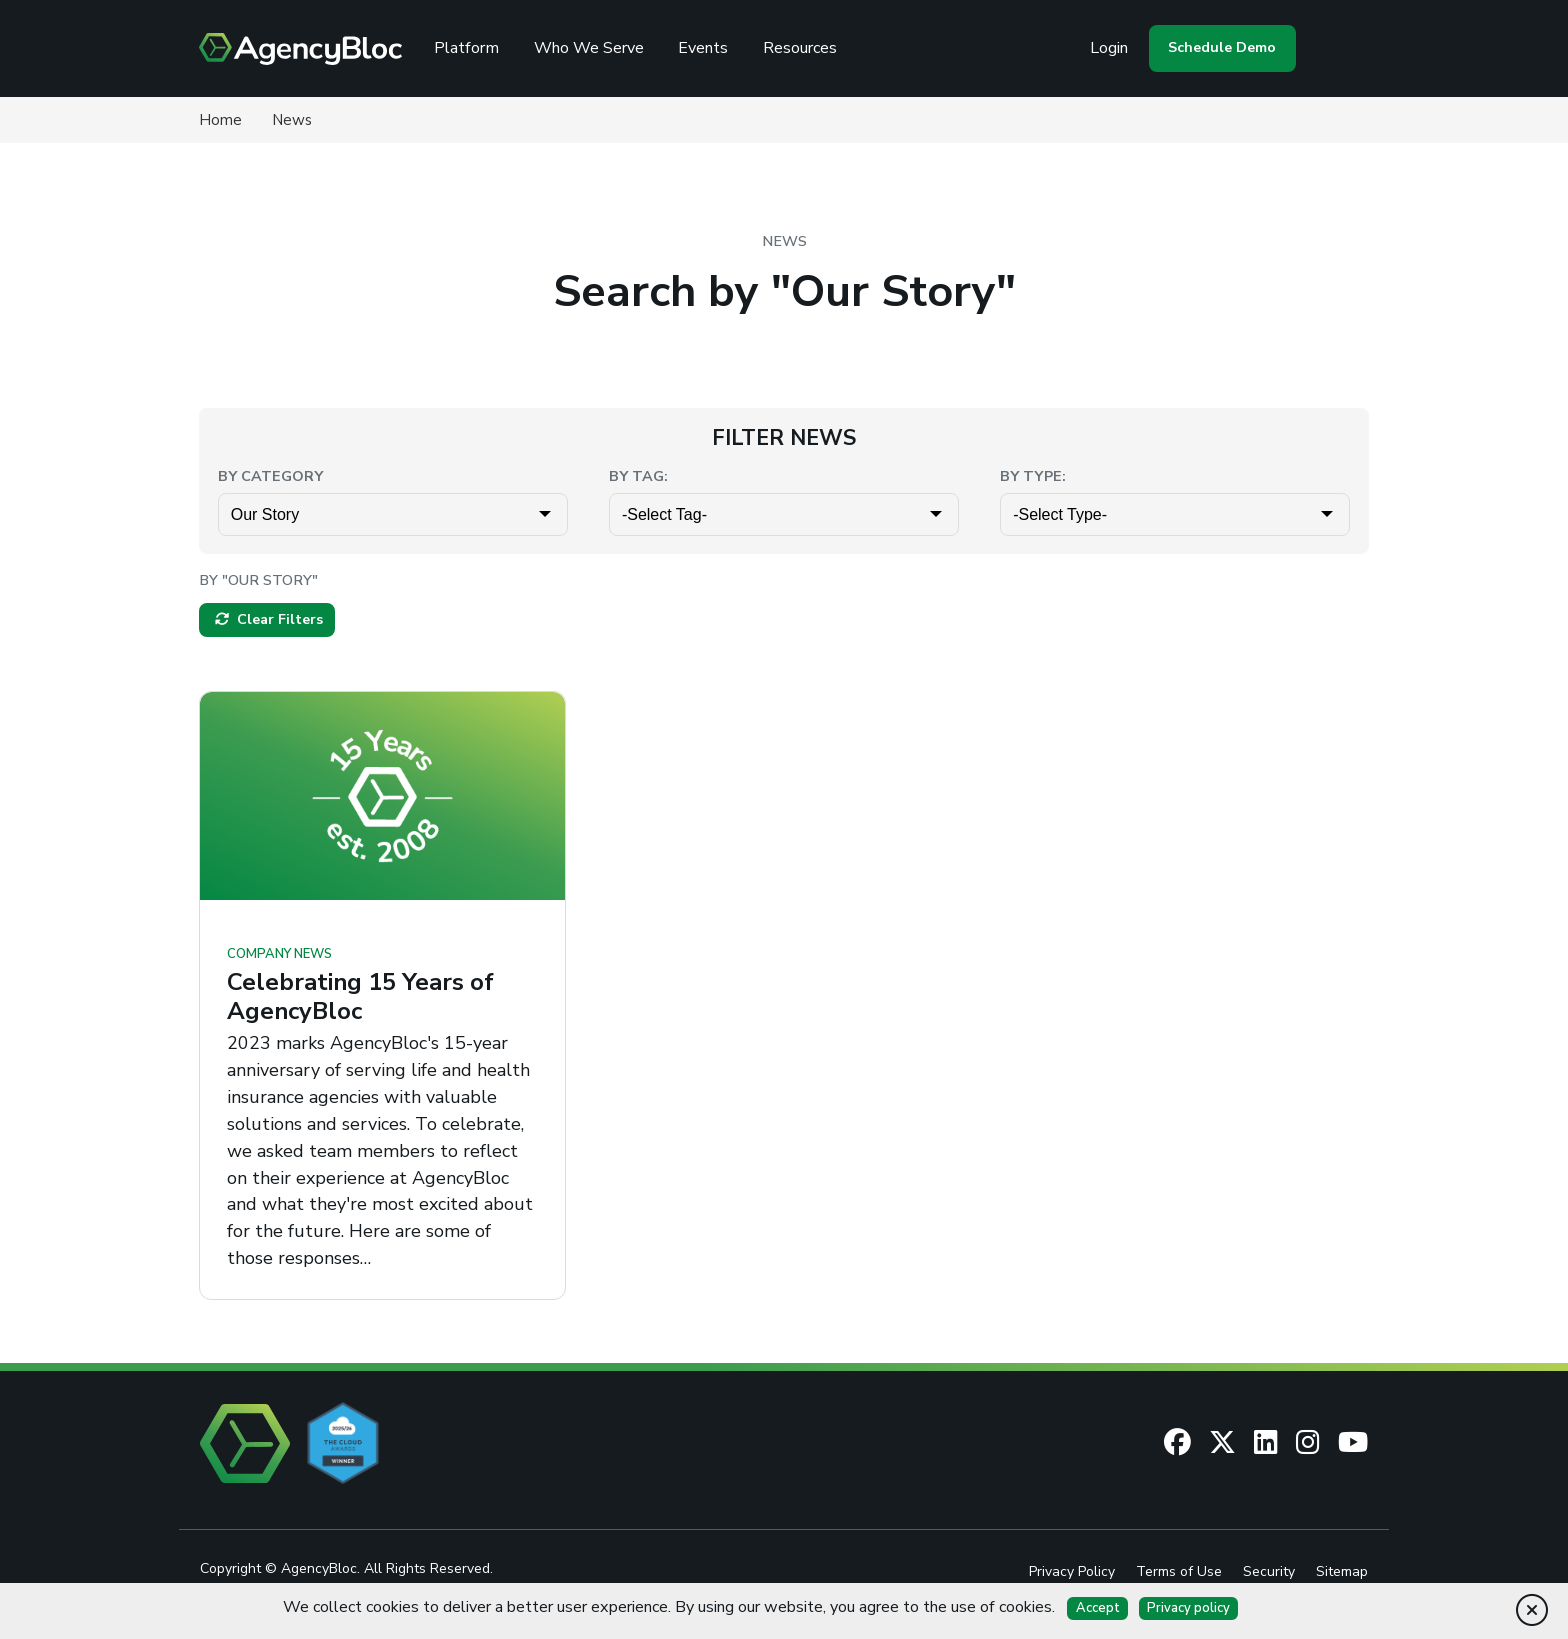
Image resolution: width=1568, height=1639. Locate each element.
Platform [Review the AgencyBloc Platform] (472, 48)
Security (1269, 1572)
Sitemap (1342, 1572)
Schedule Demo (1220, 47)
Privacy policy (1188, 1608)
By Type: (1033, 476)
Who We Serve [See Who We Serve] (595, 48)
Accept (1098, 1608)
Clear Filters (269, 619)
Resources (806, 48)
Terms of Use (1179, 1572)
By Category (270, 476)
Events (709, 48)
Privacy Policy (1072, 1572)
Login (1107, 48)
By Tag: (638, 476)
